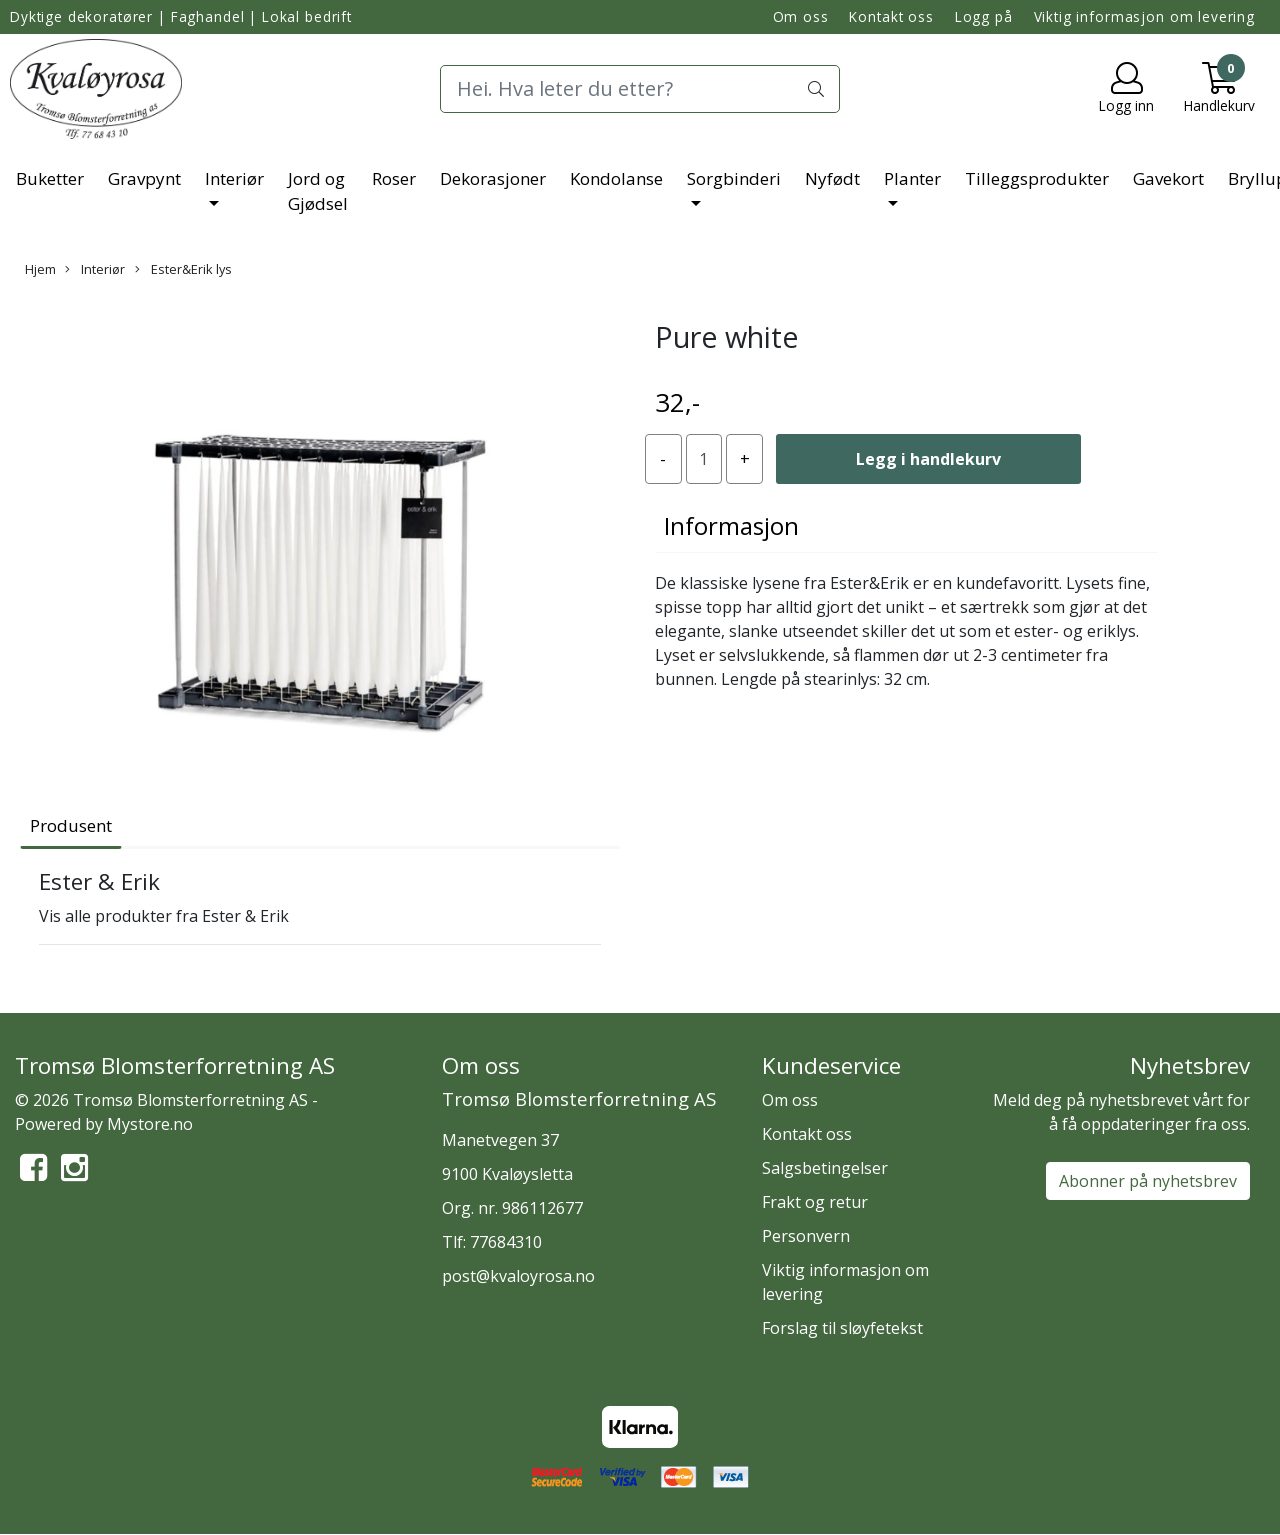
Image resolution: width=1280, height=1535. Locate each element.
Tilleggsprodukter (1037, 178)
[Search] (640, 89)
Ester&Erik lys (183, 269)
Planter (912, 178)
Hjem (40, 269)
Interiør (234, 178)
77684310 (506, 1242)
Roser (394, 178)
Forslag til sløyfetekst (842, 1328)
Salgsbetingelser (825, 1168)
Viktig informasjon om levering (1145, 16)
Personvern (806, 1236)
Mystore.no (150, 1124)
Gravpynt (144, 178)
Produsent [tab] (71, 825)
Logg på (984, 16)
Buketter (50, 178)
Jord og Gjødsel (318, 191)
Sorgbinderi (734, 178)
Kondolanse (616, 178)
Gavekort (1168, 178)
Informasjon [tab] (731, 525)
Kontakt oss (891, 16)
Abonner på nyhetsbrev (1148, 1181)
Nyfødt (832, 178)
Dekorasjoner (493, 178)
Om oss (801, 16)
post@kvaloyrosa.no (518, 1276)
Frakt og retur (815, 1202)
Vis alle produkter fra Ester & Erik (164, 916)
